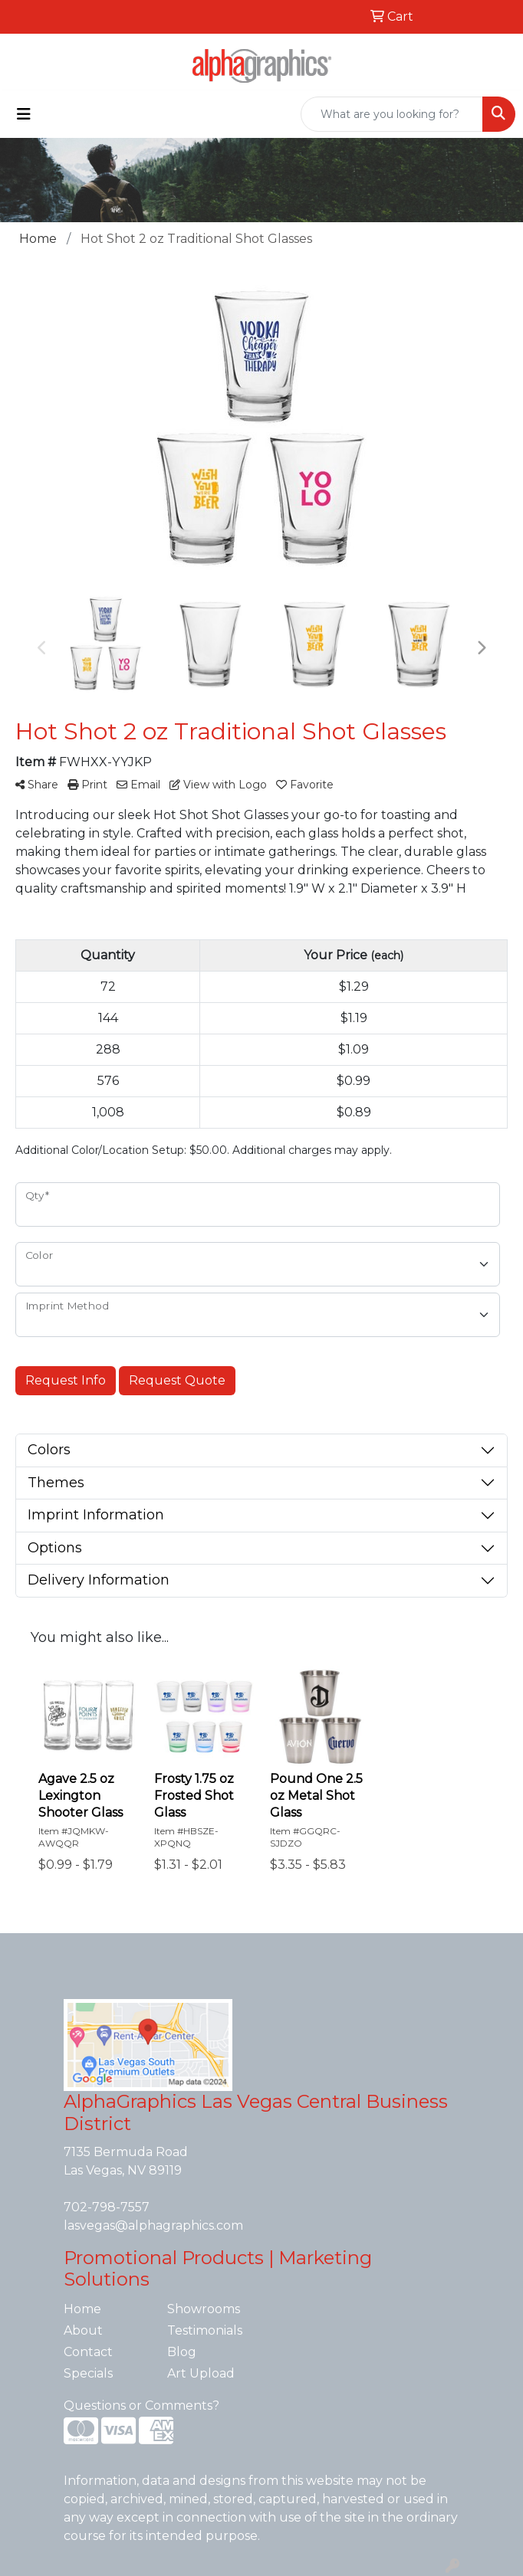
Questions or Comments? (141, 2405)
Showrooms (203, 2309)
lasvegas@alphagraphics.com (153, 2225)
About (83, 2330)
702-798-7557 (107, 2207)
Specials (88, 2373)
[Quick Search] (392, 114)
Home (82, 2309)
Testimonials (204, 2330)
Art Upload (201, 2373)
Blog (181, 2352)
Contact (88, 2352)
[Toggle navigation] (24, 114)
